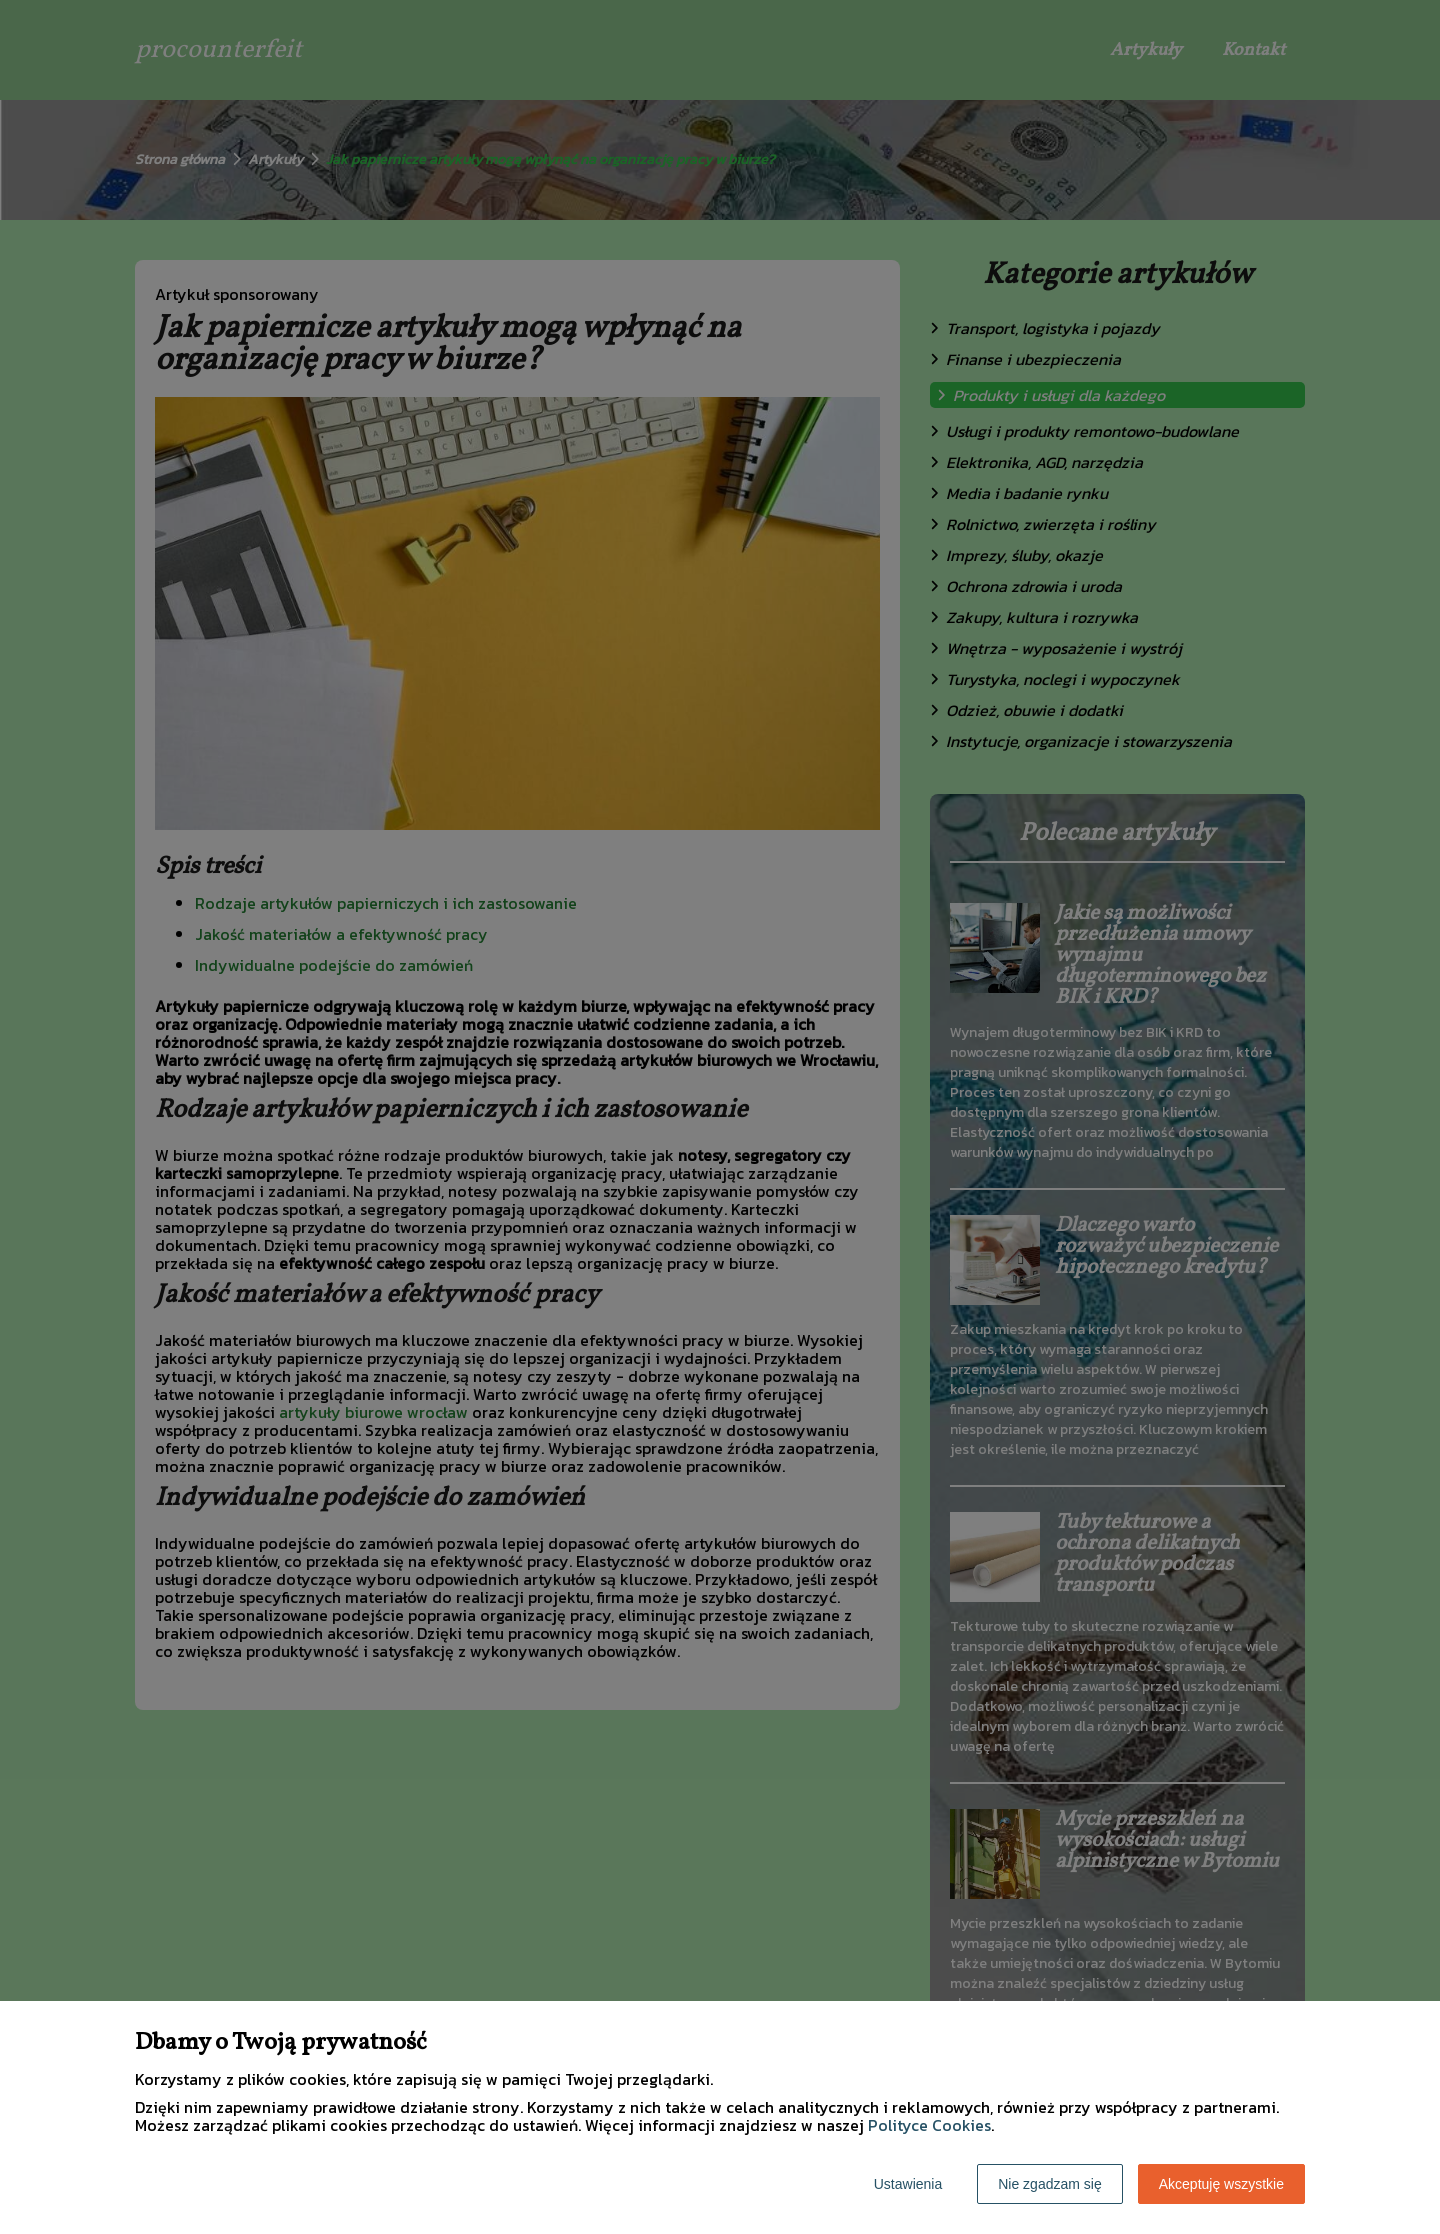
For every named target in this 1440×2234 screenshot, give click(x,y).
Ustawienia (908, 2184)
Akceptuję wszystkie (1221, 2184)
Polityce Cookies (929, 2125)
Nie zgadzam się (1050, 2184)
